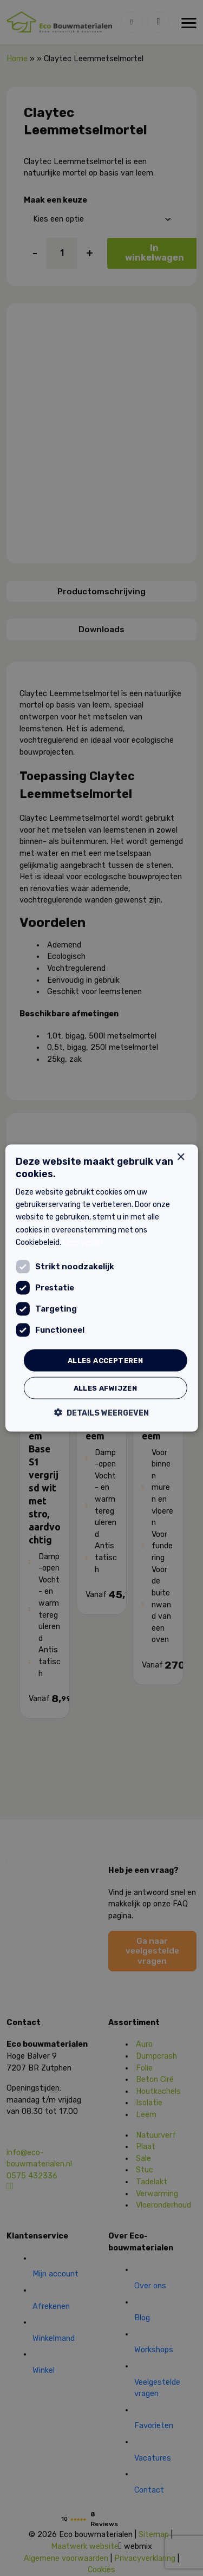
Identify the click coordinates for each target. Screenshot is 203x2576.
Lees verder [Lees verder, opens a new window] (83, 1242)
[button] (101, 1412)
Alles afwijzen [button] (105, 1388)
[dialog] (101, 1288)
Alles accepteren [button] (105, 1360)
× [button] (180, 1157)
